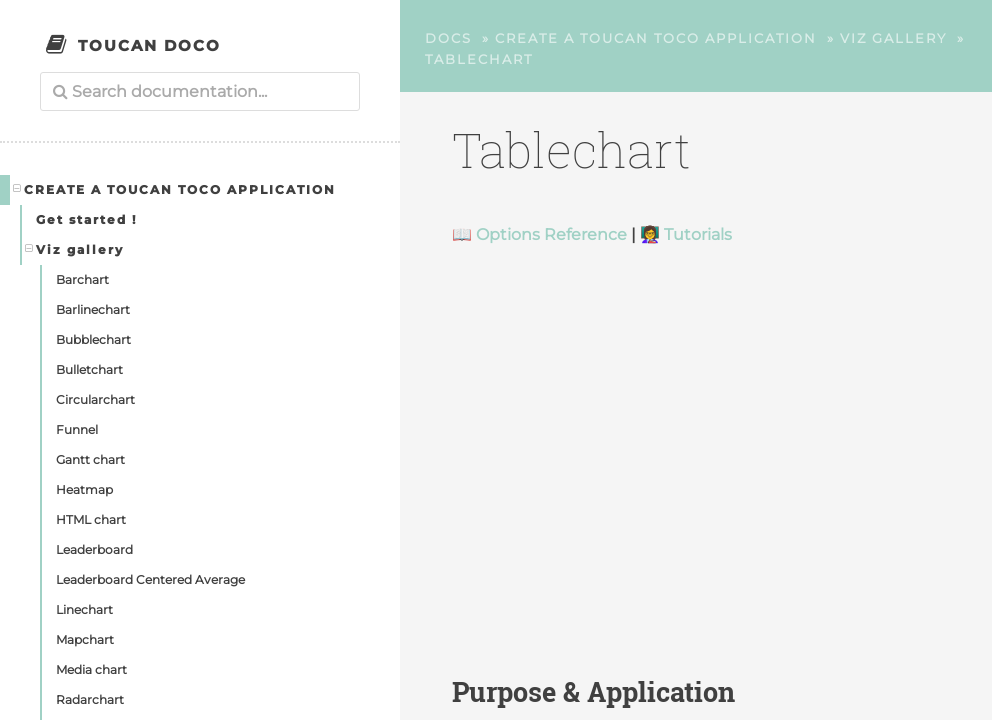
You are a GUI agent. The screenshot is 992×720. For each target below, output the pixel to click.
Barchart (82, 279)
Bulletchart (89, 369)
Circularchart (95, 399)
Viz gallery (75, 249)
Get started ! (86, 219)
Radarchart (90, 699)
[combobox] (200, 91)
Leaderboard (94, 549)
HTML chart (91, 519)
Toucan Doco (149, 45)
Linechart (84, 609)
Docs (448, 38)
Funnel (77, 429)
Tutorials (698, 234)
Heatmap (84, 489)
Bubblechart (93, 339)
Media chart (91, 669)
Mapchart (85, 639)
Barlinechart (93, 309)
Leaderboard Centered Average (150, 579)
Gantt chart (90, 459)
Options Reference (551, 234)
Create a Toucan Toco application (175, 189)
